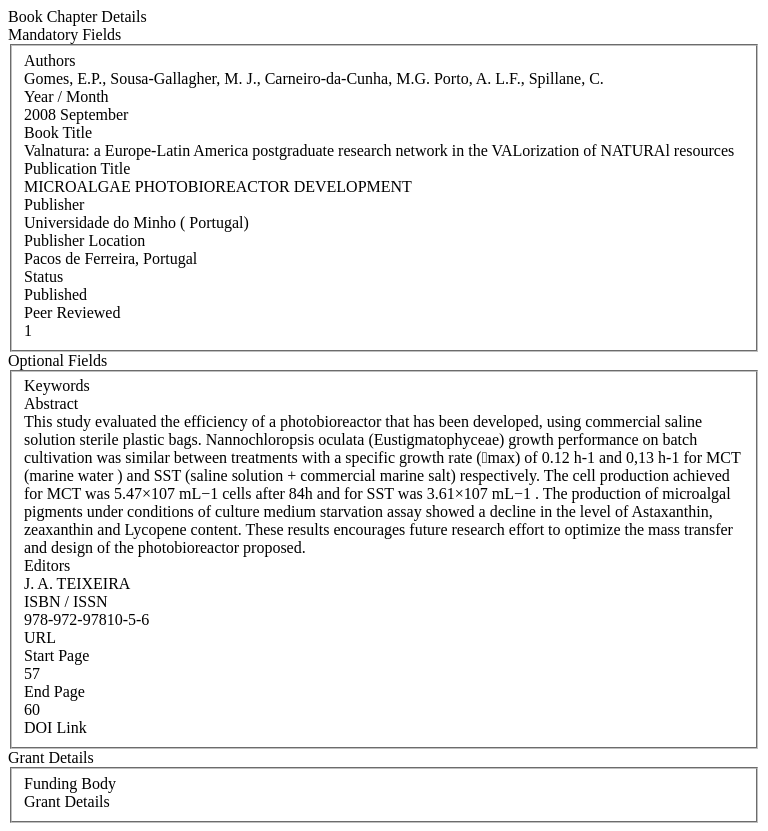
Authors (50, 60)
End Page (54, 691)
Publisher (54, 204)
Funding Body (70, 783)
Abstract (51, 403)
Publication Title (77, 168)
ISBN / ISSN (66, 601)
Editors (47, 565)
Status (43, 276)
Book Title (58, 132)
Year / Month (66, 96)
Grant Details (67, 801)
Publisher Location (84, 240)
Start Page (56, 655)
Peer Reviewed (72, 312)
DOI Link (55, 727)
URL (40, 637)
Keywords (57, 385)
